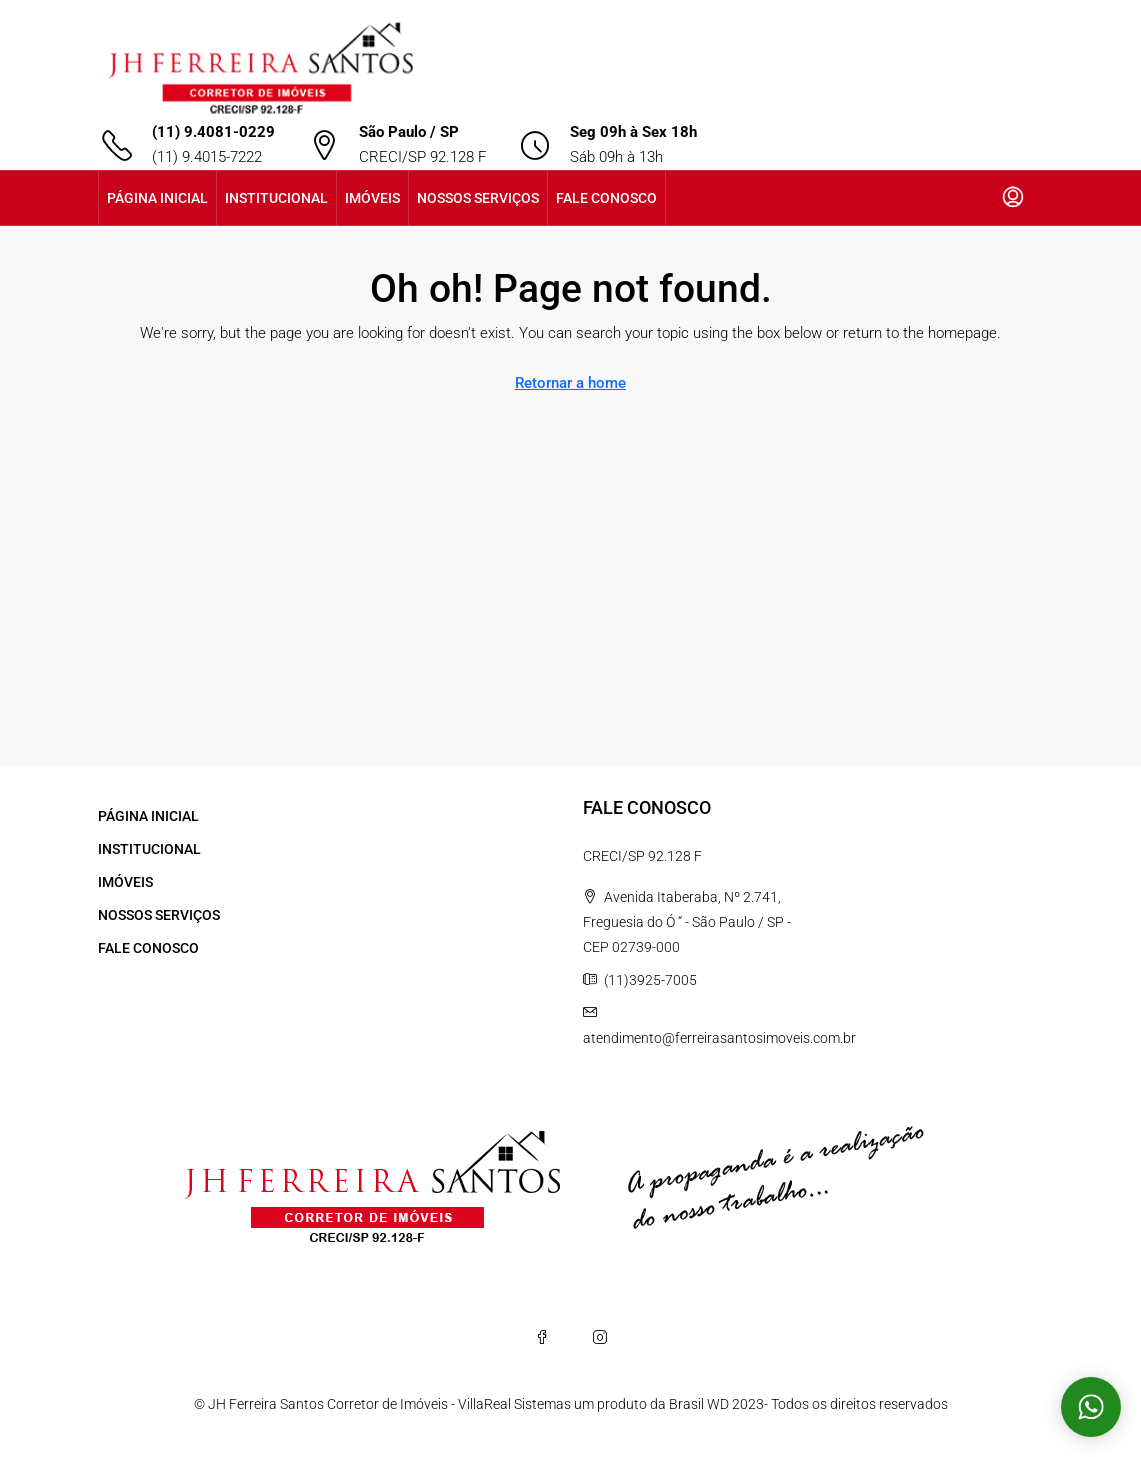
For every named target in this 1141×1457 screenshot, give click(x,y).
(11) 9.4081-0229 (213, 132)
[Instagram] (600, 1337)
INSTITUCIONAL (276, 198)
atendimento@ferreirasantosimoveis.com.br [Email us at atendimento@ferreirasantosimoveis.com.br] (719, 1038)
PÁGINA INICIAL (157, 198)
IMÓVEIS (372, 198)
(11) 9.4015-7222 (207, 157)
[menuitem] (1013, 198)
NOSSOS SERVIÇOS (478, 198)
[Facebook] (542, 1337)
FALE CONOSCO (606, 198)
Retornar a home (570, 383)
